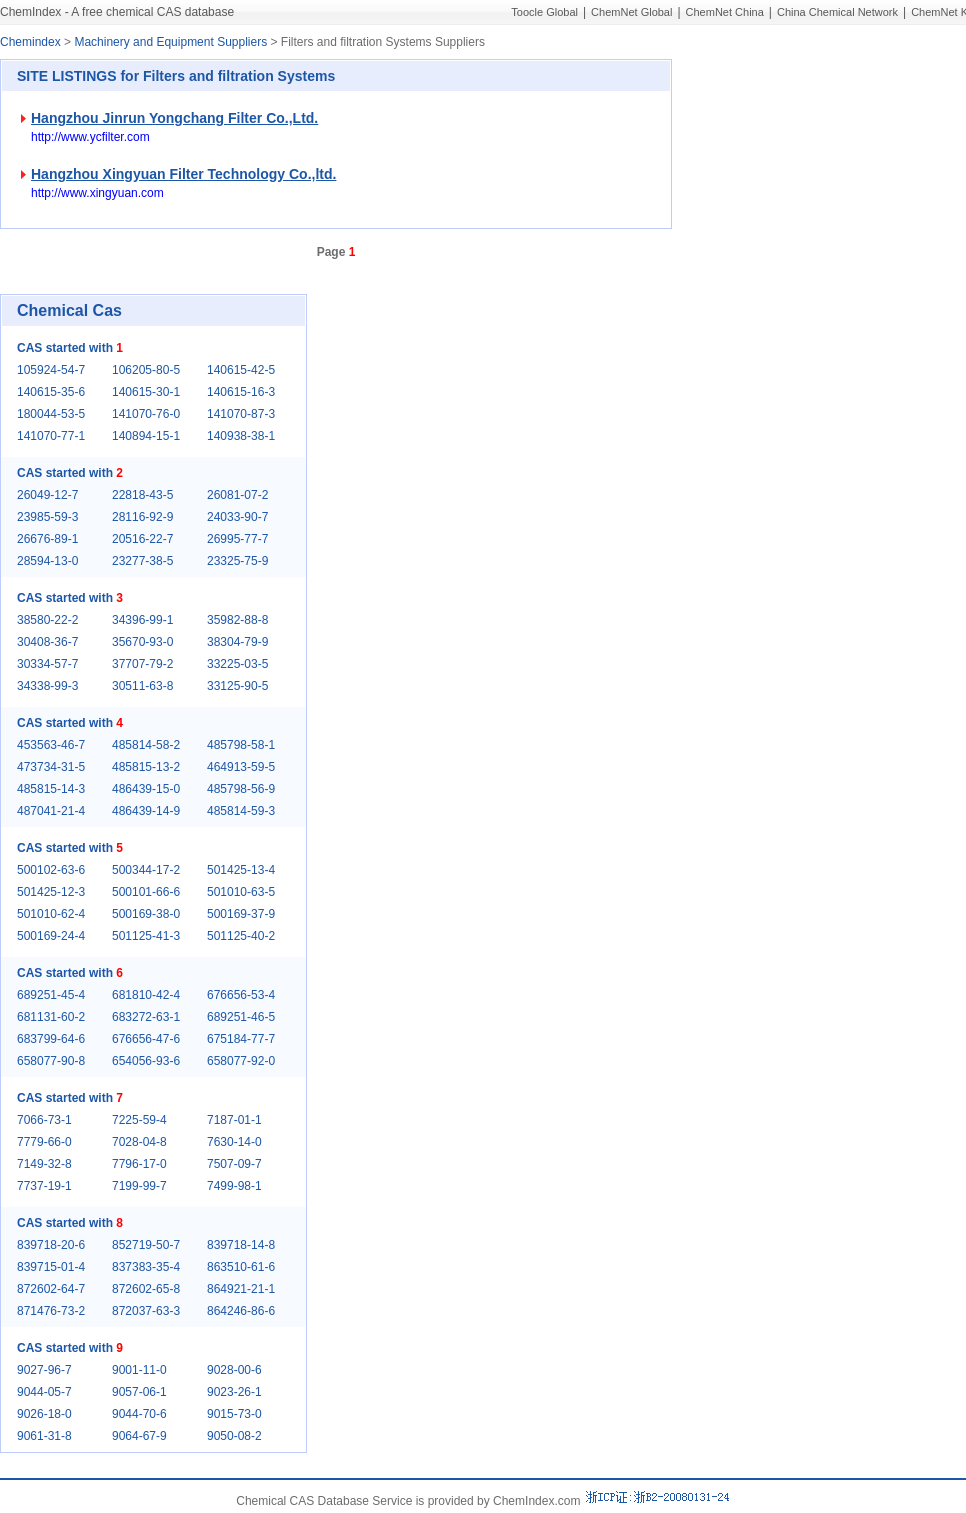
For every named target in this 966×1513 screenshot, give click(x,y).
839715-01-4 (51, 1267)
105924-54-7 (51, 370)
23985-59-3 (47, 517)
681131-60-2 (51, 1017)
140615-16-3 (241, 392)
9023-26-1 (234, 1392)
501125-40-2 (241, 936)
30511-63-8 (142, 686)
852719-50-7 (146, 1245)
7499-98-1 (234, 1186)
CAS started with (70, 348)
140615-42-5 (241, 370)
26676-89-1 (47, 539)
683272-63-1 (146, 1017)
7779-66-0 (44, 1142)
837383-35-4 (146, 1267)
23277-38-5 (142, 561)
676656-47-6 (146, 1039)
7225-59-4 (139, 1120)
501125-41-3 (146, 936)
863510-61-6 (241, 1267)
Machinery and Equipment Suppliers (170, 42)
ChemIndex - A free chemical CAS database (117, 12)
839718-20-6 (51, 1245)
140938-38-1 (241, 436)
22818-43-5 (142, 495)
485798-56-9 (241, 789)
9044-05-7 (44, 1392)
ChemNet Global (631, 12)
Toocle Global (544, 12)
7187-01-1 (234, 1120)
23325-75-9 (237, 561)
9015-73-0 (234, 1414)
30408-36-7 (47, 642)
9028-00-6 (234, 1370)
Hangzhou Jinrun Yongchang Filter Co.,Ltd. (174, 118)
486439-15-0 (146, 789)
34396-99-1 (142, 620)
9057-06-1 (139, 1392)
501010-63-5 (241, 892)
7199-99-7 (139, 1186)
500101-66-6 (146, 892)
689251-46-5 (241, 1017)
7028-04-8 (139, 1142)
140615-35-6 (51, 392)
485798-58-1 (241, 745)
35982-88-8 (237, 620)
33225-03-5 (237, 664)
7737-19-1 (44, 1186)
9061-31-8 (44, 1436)
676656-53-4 (241, 995)
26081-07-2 (237, 495)
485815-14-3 (51, 789)
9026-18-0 (44, 1414)
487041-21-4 (51, 811)
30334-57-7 (47, 664)
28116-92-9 (142, 517)
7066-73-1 (44, 1120)
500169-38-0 (146, 914)
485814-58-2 (146, 745)
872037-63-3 (146, 1311)
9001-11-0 (139, 1370)
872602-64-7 (51, 1289)
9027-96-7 (44, 1370)
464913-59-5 (241, 767)
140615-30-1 (146, 392)
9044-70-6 (139, 1414)
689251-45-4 (51, 995)
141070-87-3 (241, 414)
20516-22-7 (142, 539)
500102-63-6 (51, 870)
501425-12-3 (51, 892)
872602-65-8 (146, 1289)
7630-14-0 (234, 1142)
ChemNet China (725, 12)
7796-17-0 (139, 1164)
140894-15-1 (146, 436)
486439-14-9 (146, 811)
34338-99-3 (47, 686)
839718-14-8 (241, 1245)
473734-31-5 (51, 767)
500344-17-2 (146, 870)
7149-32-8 (44, 1164)
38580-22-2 (47, 620)
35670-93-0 (142, 642)
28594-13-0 (47, 561)
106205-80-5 (146, 370)
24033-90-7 (237, 517)
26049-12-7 (47, 495)
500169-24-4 (51, 936)
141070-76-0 (146, 414)
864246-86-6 (241, 1311)
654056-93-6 (146, 1061)
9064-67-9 (139, 1436)
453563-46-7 (51, 745)
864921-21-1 (241, 1289)
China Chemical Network (837, 12)
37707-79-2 (142, 664)
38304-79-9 (237, 642)
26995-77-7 (237, 539)
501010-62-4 (51, 914)
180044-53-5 (51, 414)
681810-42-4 (146, 995)
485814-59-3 (241, 811)
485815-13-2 (146, 767)
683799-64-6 (51, 1039)
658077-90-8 (51, 1061)
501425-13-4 (241, 870)
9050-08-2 (234, 1436)
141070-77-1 (51, 436)
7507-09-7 (234, 1164)
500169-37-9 (241, 914)
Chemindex (30, 42)
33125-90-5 (237, 686)
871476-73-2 (51, 1311)
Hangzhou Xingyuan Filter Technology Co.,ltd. (183, 174)
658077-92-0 (241, 1061)
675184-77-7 (241, 1039)
